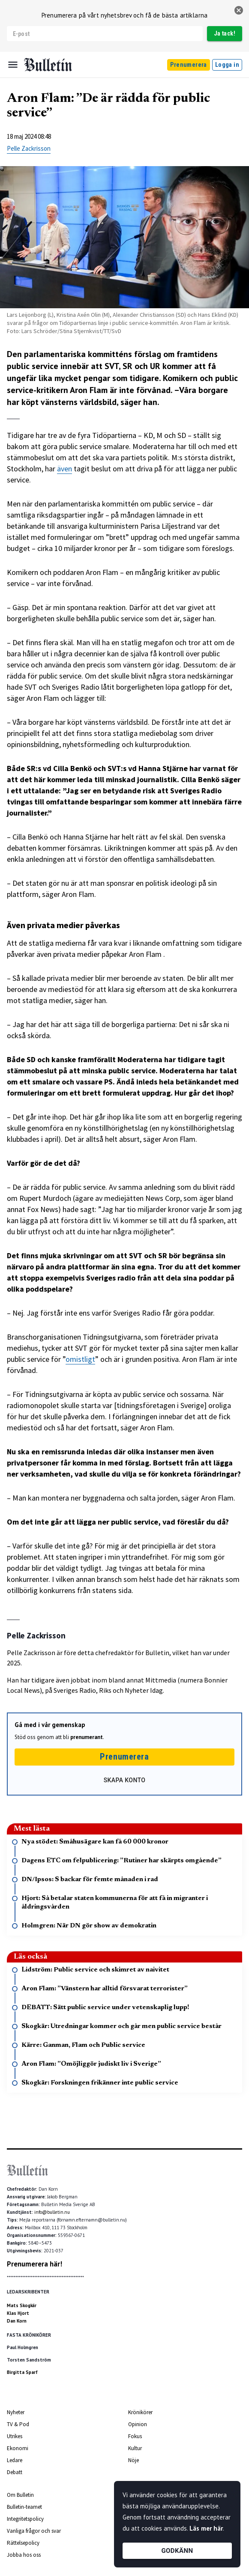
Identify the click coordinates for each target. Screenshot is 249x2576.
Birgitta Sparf (22, 2372)
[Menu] (13, 65)
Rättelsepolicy (23, 2542)
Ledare (14, 2460)
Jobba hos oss (24, 2554)
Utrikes (14, 2436)
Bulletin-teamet (24, 2506)
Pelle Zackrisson (29, 148)
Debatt (14, 2472)
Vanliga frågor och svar (34, 2530)
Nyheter (15, 2412)
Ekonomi (17, 2448)
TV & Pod (18, 2424)
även (64, 469)
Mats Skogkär (21, 2305)
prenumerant (86, 1737)
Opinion (137, 2424)
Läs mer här (206, 2528)
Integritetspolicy (25, 2518)
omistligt (80, 1359)
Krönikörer (140, 2412)
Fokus (135, 2436)
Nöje (133, 2460)
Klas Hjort (18, 2313)
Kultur (135, 2448)
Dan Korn (17, 2321)
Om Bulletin (20, 2495)
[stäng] (238, 10)
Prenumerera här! (34, 2264)
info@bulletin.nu (52, 2212)
